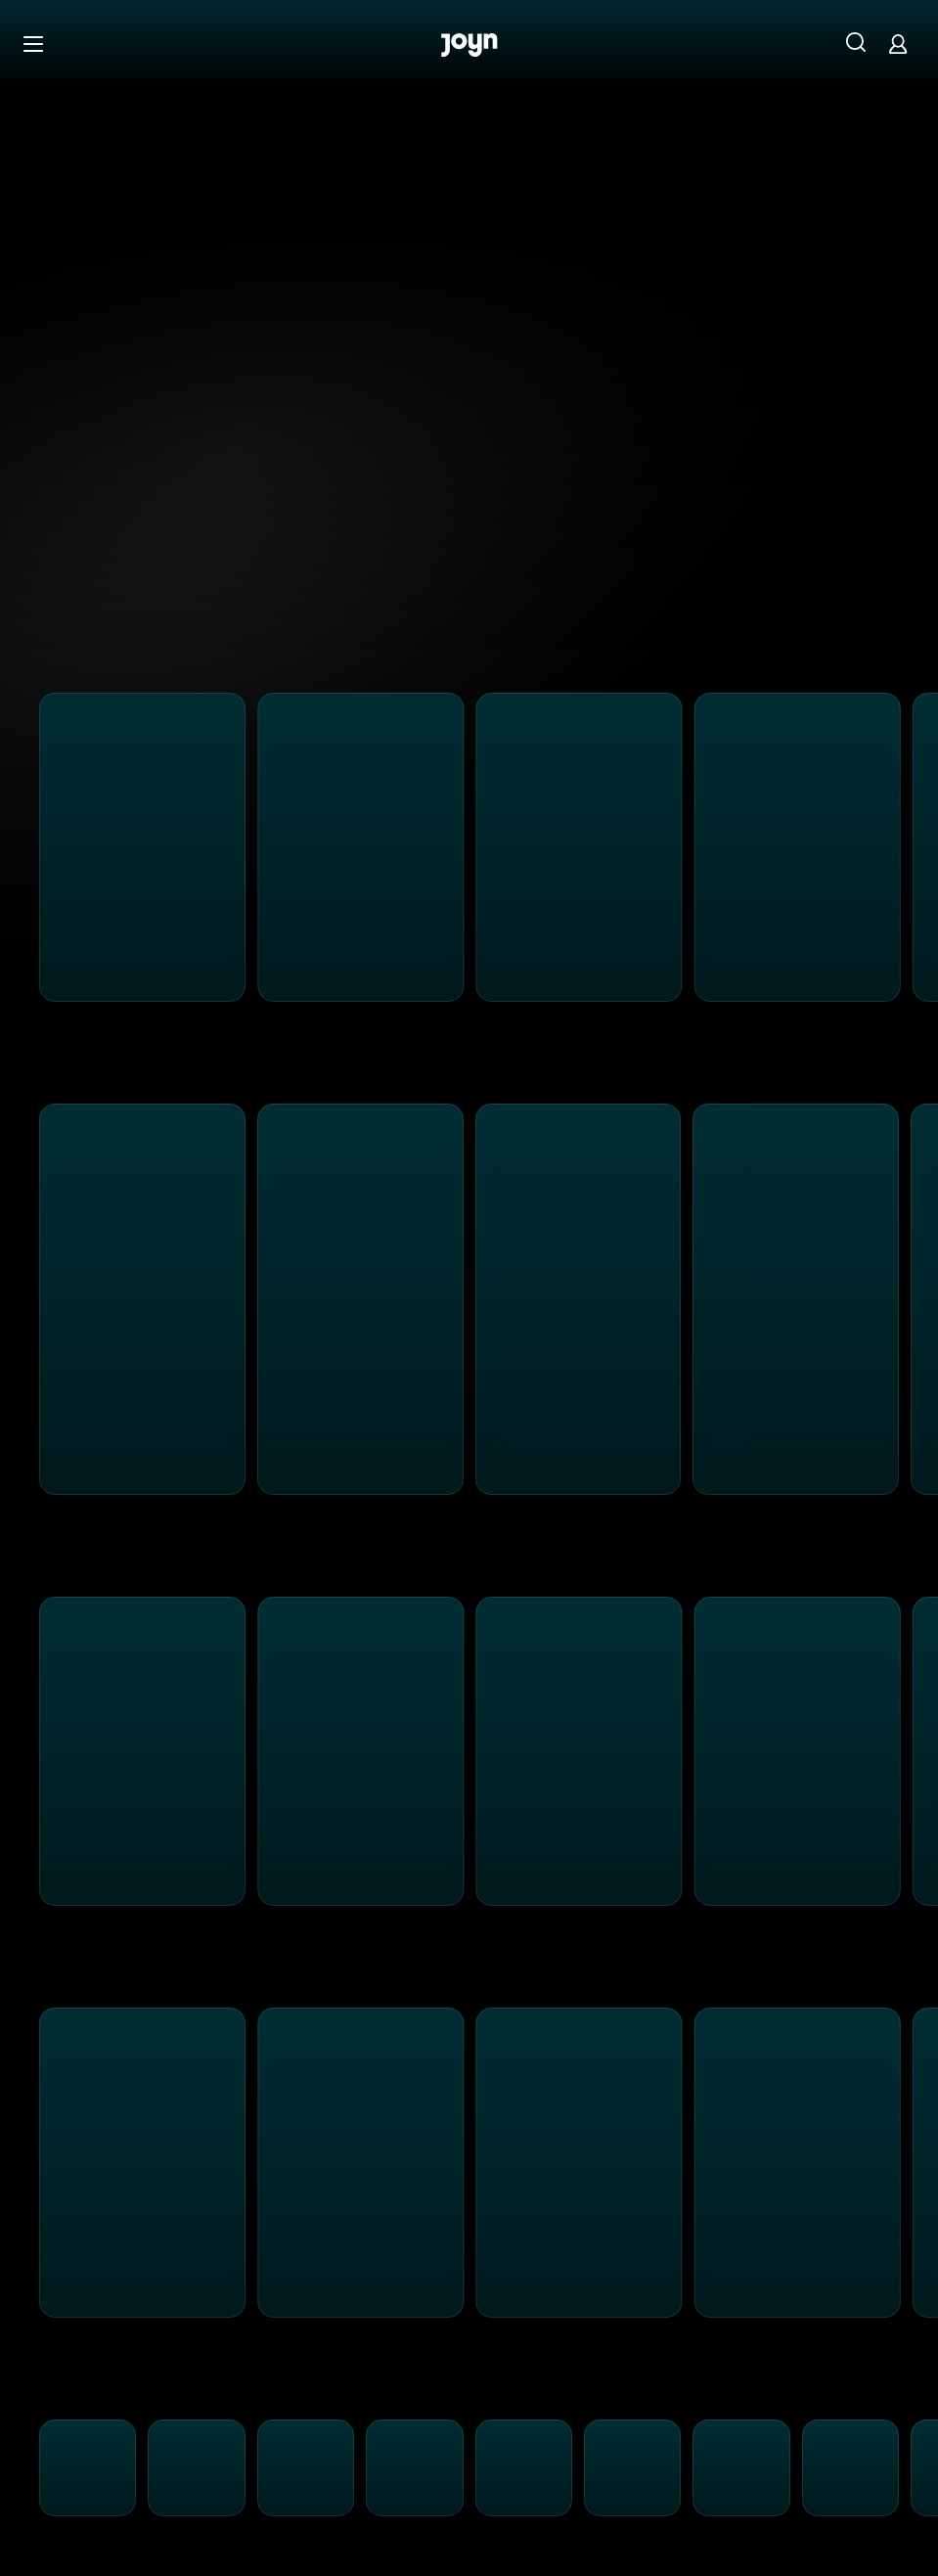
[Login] (898, 43)
